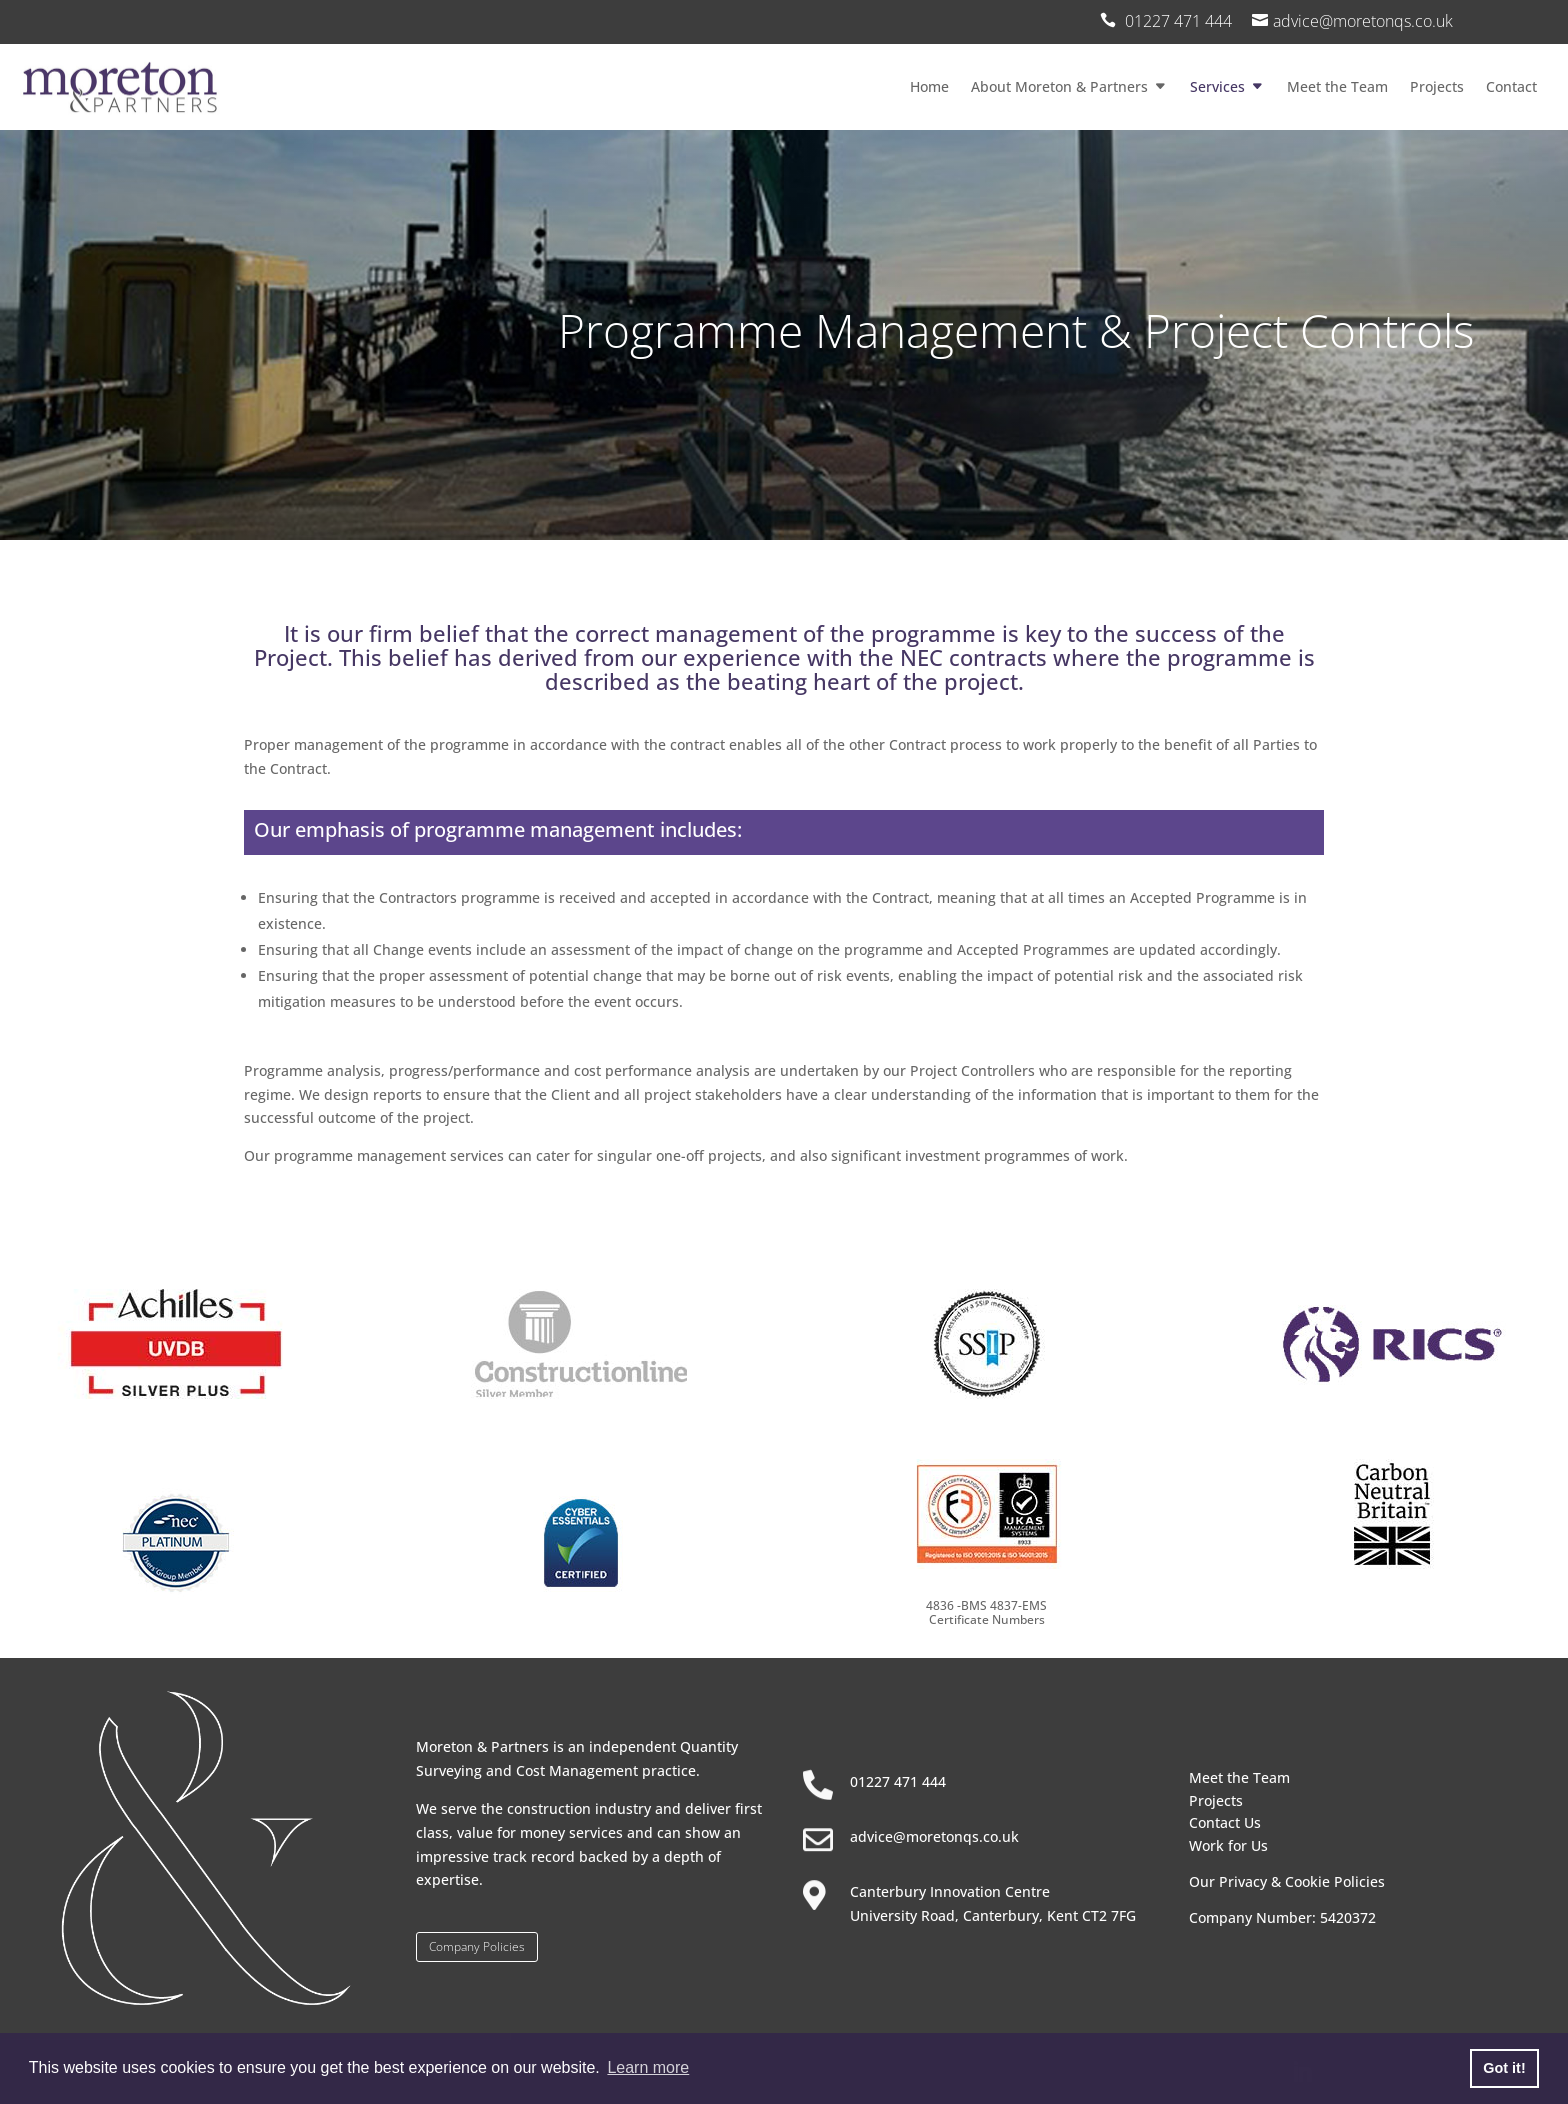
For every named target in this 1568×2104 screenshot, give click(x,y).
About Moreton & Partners (1059, 86)
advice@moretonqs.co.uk (1363, 21)
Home (929, 86)
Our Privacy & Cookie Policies (1287, 1881)
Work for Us (1228, 1845)
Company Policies (477, 1946)
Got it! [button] (1504, 2068)
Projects (1437, 86)
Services (1217, 86)
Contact (1511, 86)
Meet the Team (1337, 86)
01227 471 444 (898, 1781)
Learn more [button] (648, 2067)
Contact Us (1225, 1822)
